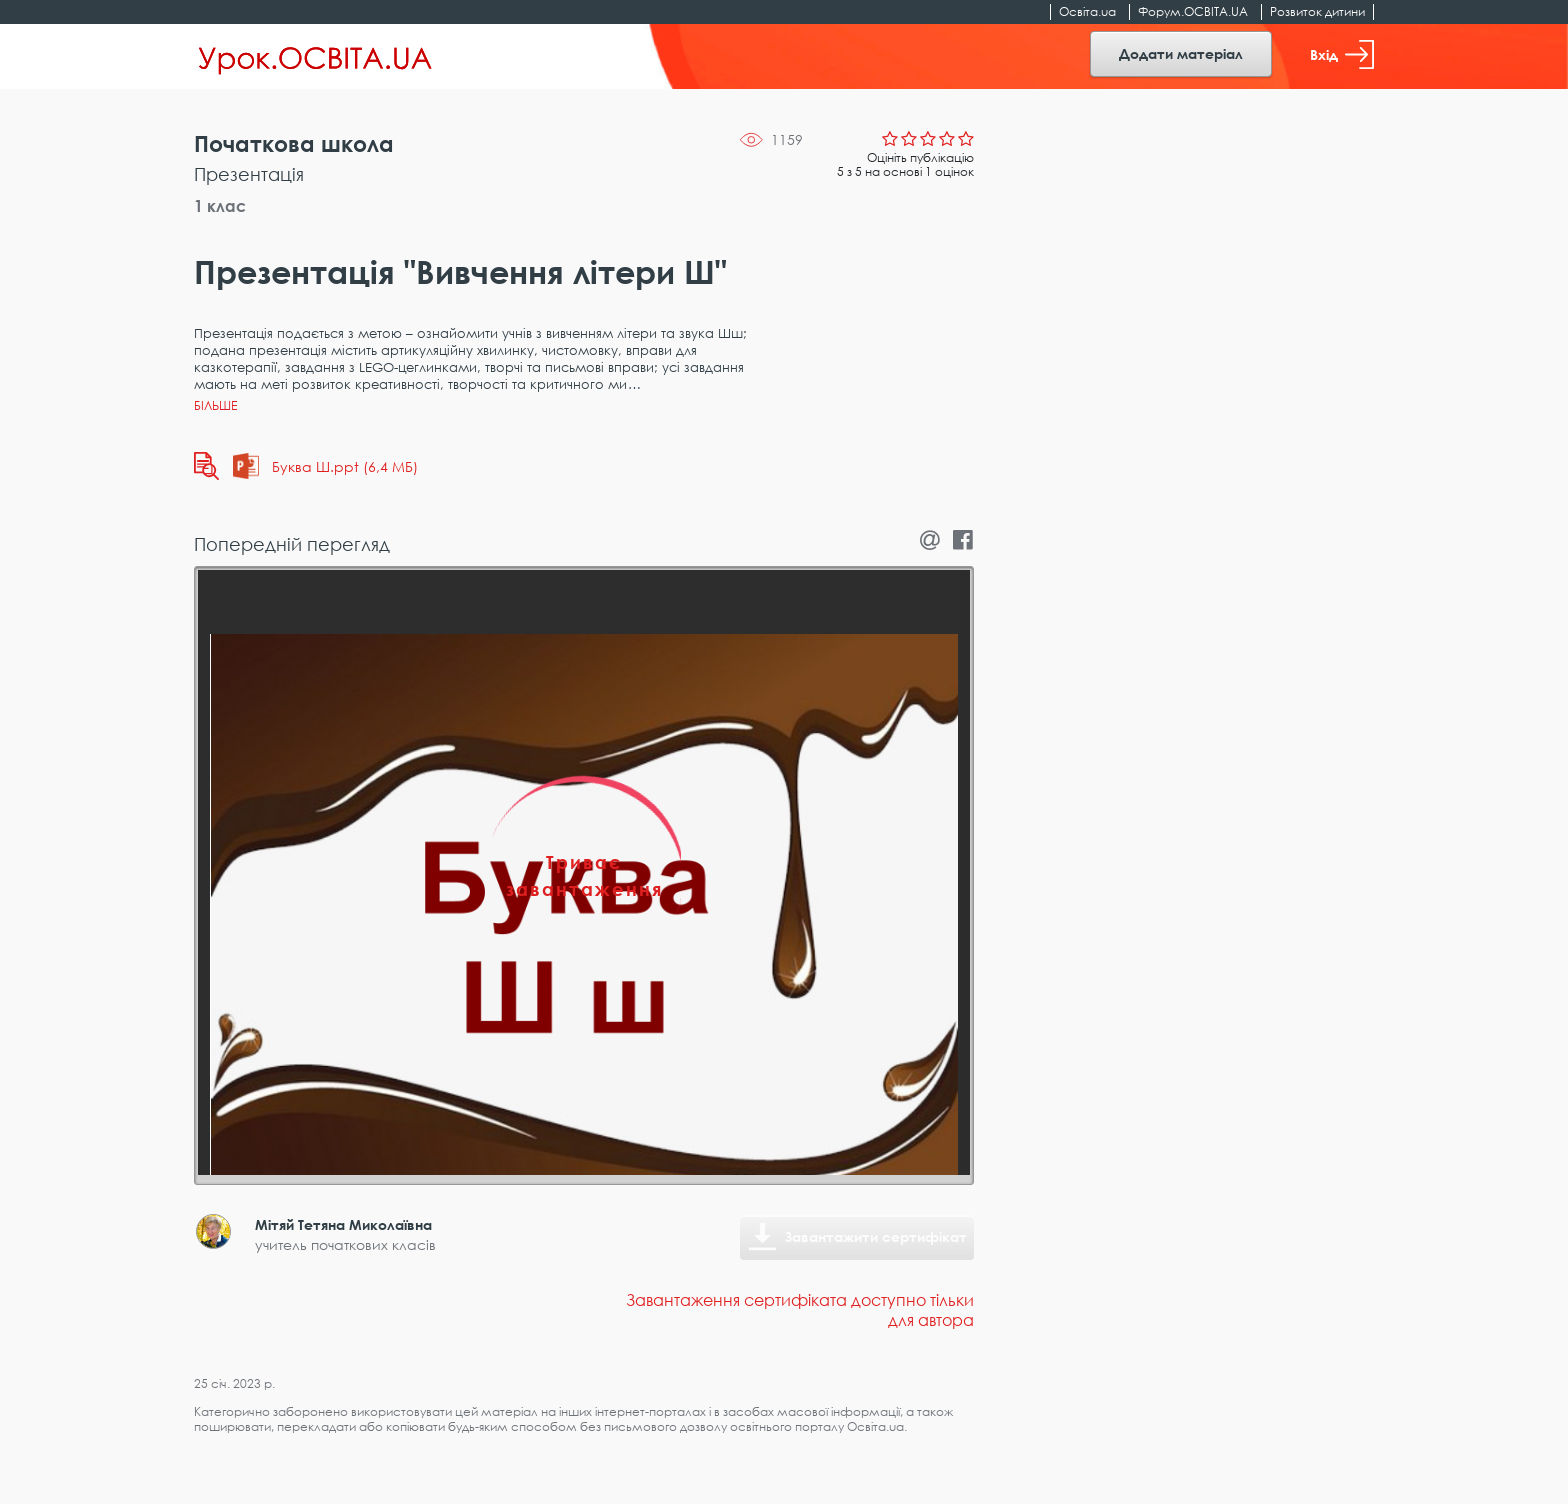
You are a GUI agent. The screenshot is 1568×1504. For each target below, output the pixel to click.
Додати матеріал (1181, 53)
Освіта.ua (1087, 11)
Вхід (1342, 54)
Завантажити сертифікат (876, 1236)
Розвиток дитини (1317, 11)
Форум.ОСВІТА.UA (1193, 11)
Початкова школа (294, 143)
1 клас (220, 206)
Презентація (249, 174)
